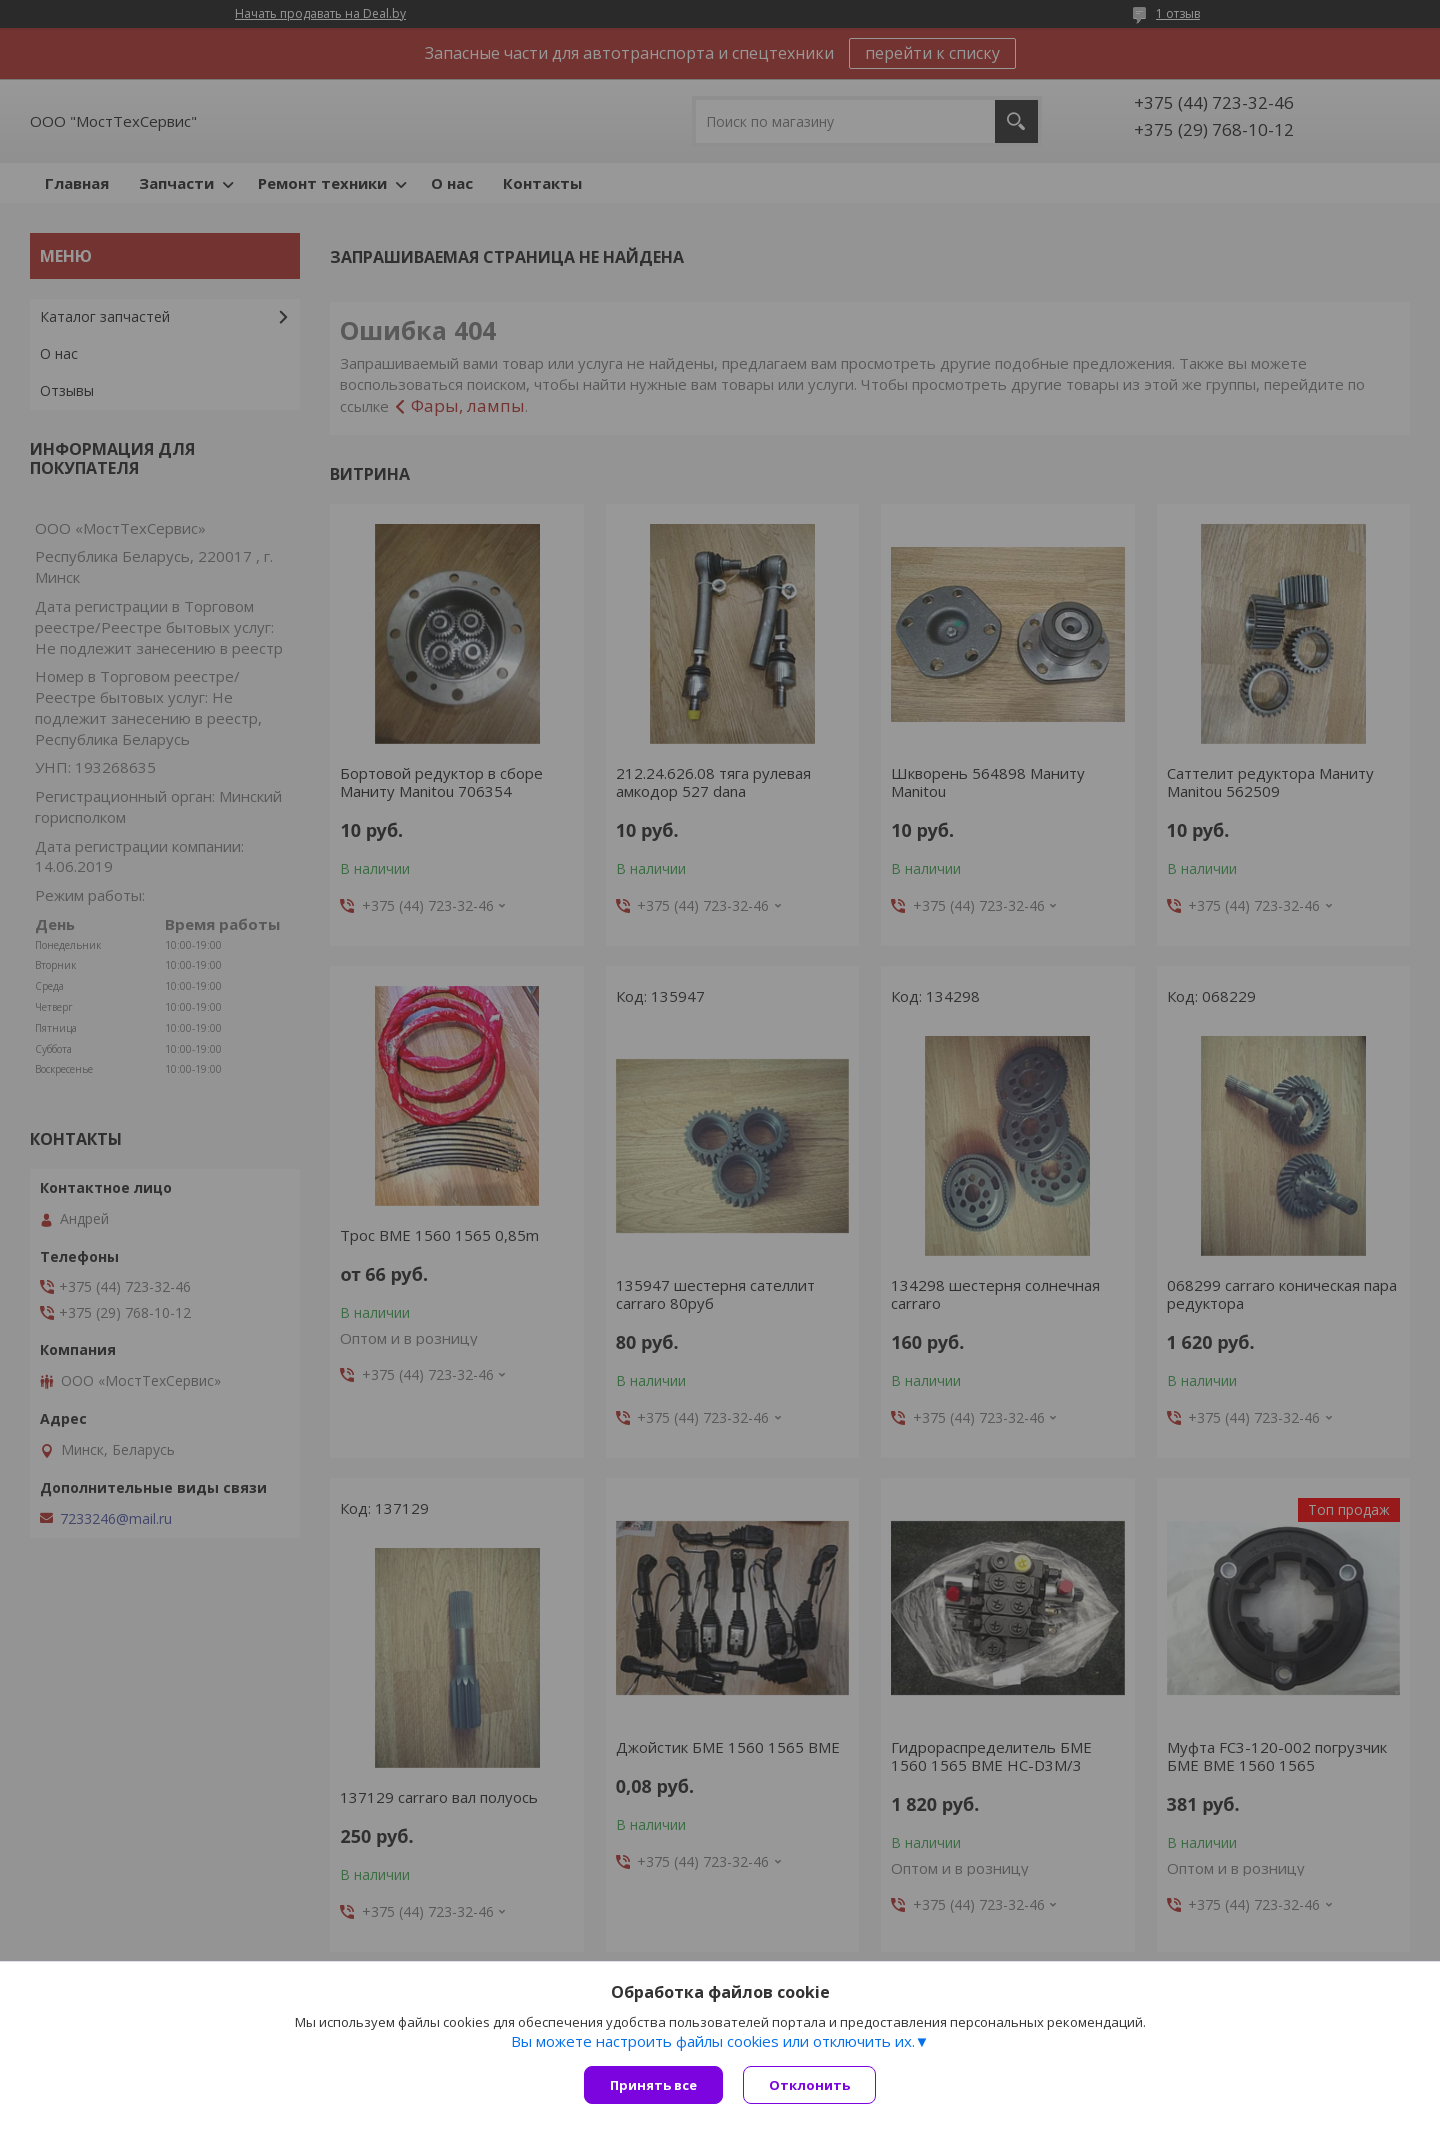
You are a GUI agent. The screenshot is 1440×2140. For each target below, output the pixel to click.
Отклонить (809, 2085)
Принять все (653, 2085)
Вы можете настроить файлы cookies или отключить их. (713, 2041)
